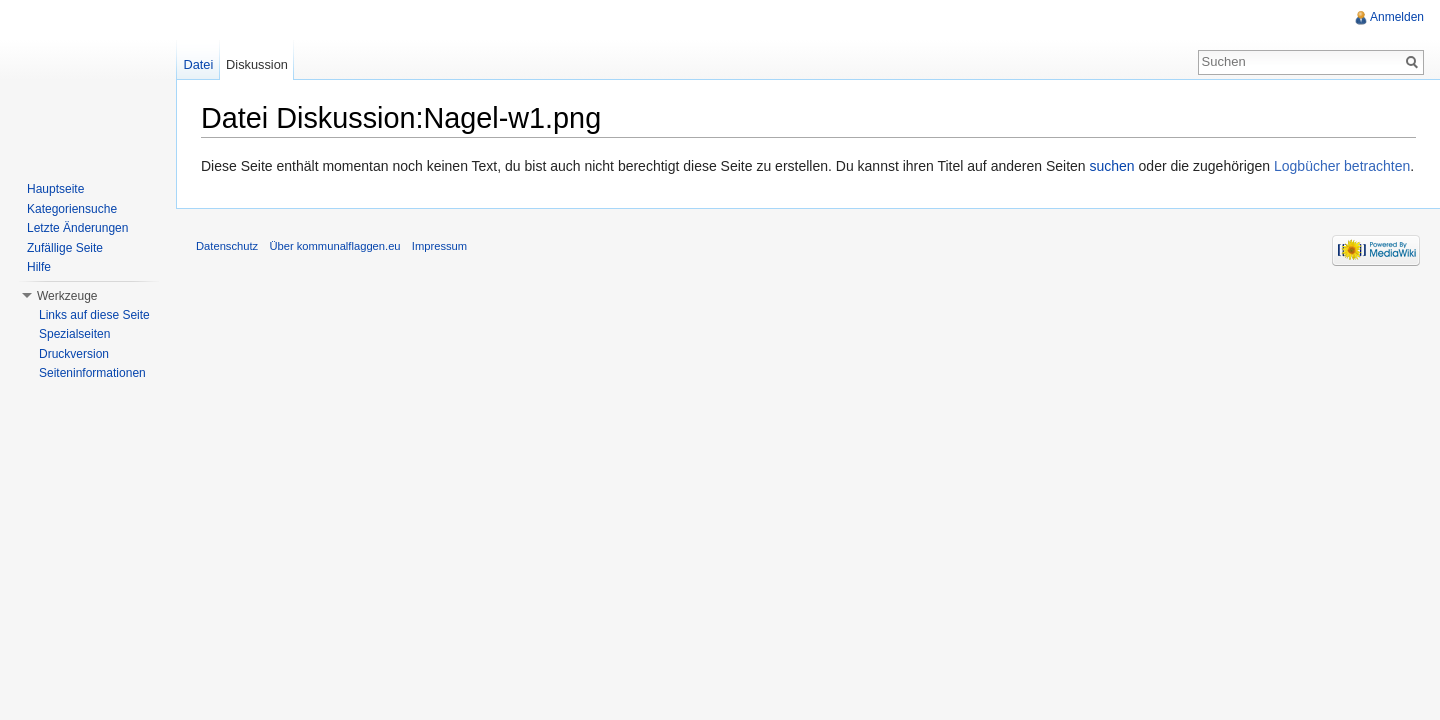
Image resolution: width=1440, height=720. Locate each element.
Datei (198, 64)
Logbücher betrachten (1342, 166)
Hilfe (39, 267)
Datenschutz (227, 246)
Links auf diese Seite (94, 315)
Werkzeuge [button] (67, 296)
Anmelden (1397, 17)
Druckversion (74, 354)
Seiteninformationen (92, 373)
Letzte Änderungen (77, 228)
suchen (1112, 166)
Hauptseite (55, 189)
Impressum (439, 246)
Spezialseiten (74, 334)
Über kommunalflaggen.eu (334, 246)
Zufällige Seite (65, 248)
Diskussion (257, 64)
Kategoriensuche (72, 209)
